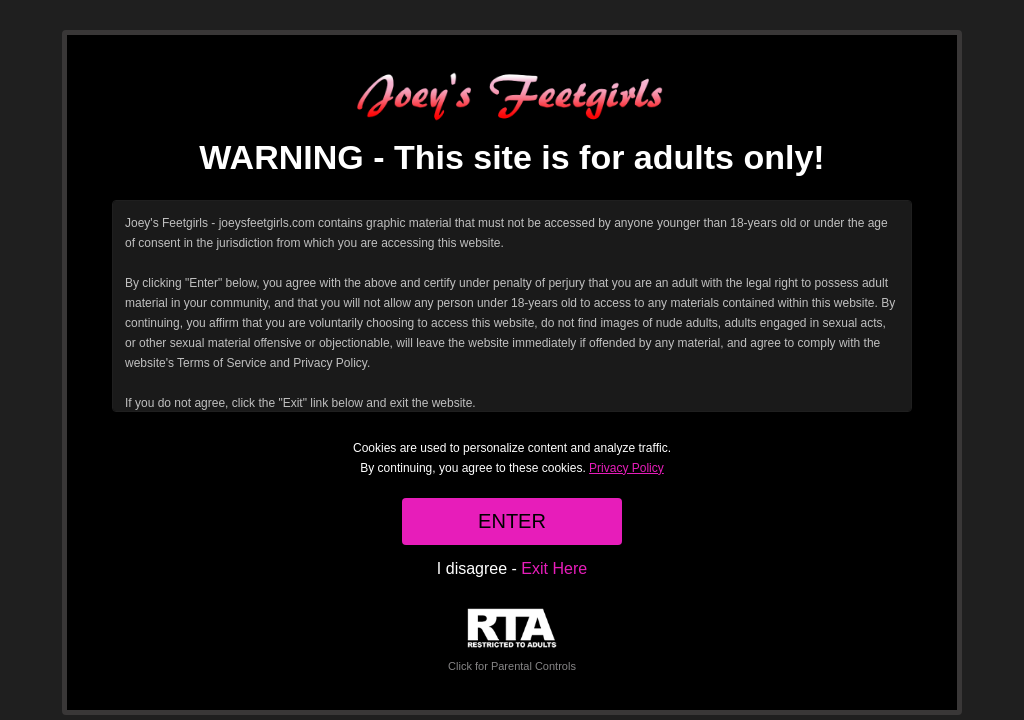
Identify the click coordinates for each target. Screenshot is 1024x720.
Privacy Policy (626, 468)
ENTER (512, 521)
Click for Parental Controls (512, 640)
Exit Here (554, 568)
